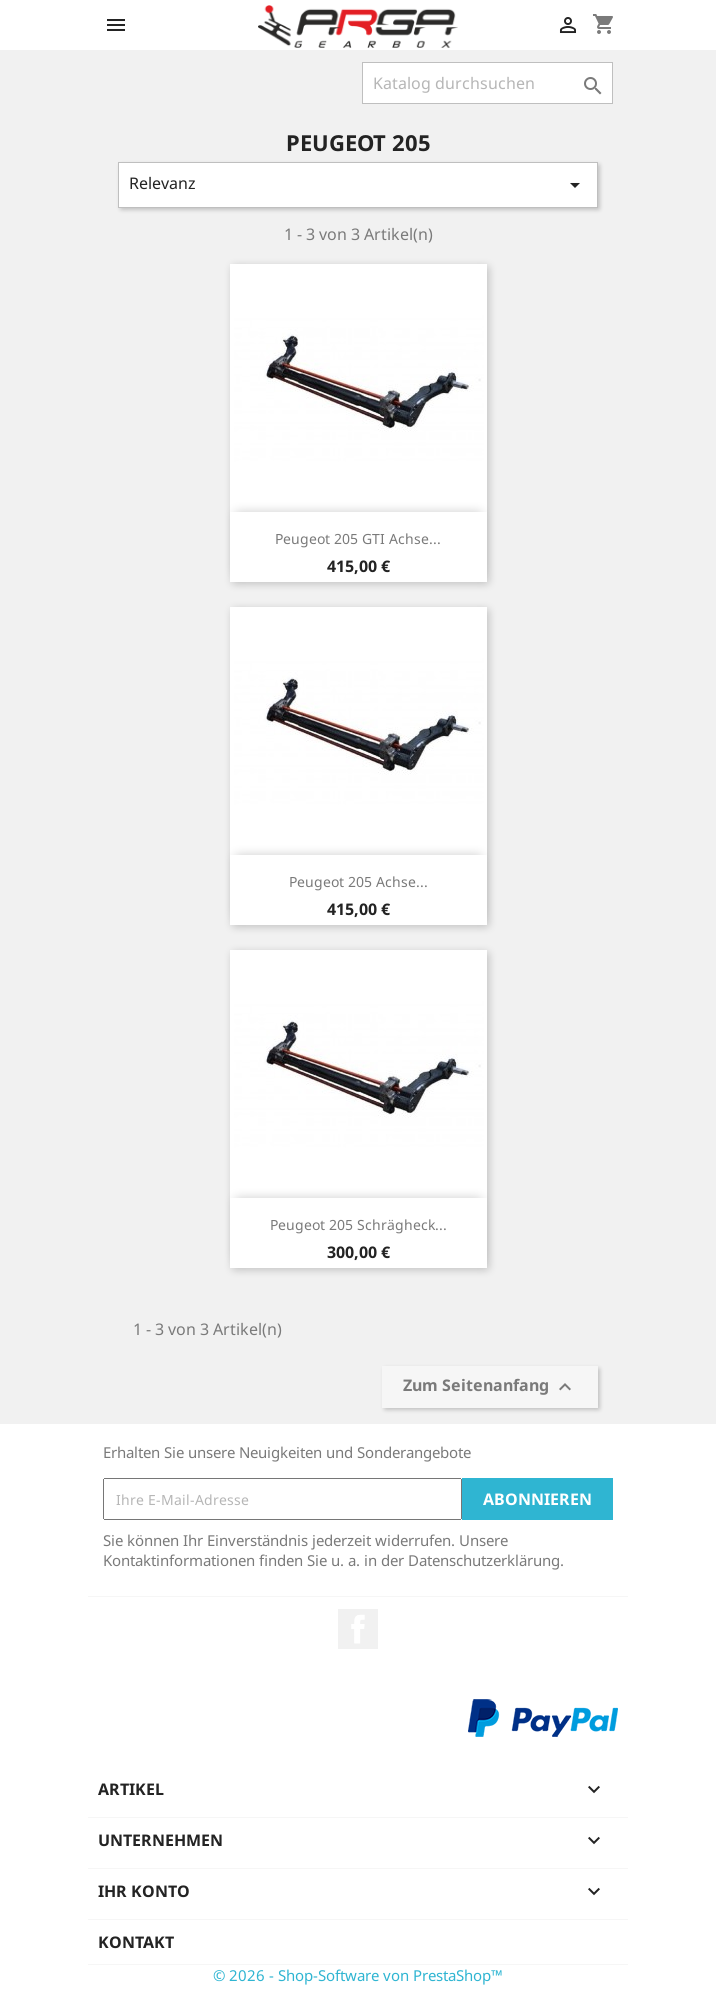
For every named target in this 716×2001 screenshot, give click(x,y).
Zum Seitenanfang (490, 1387)
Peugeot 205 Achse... (358, 881)
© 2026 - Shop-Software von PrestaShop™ (358, 1975)
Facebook (358, 1629)
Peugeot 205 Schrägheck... (358, 1224)
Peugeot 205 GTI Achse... (358, 538)
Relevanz (358, 184)
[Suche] (487, 83)
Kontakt (136, 1942)
